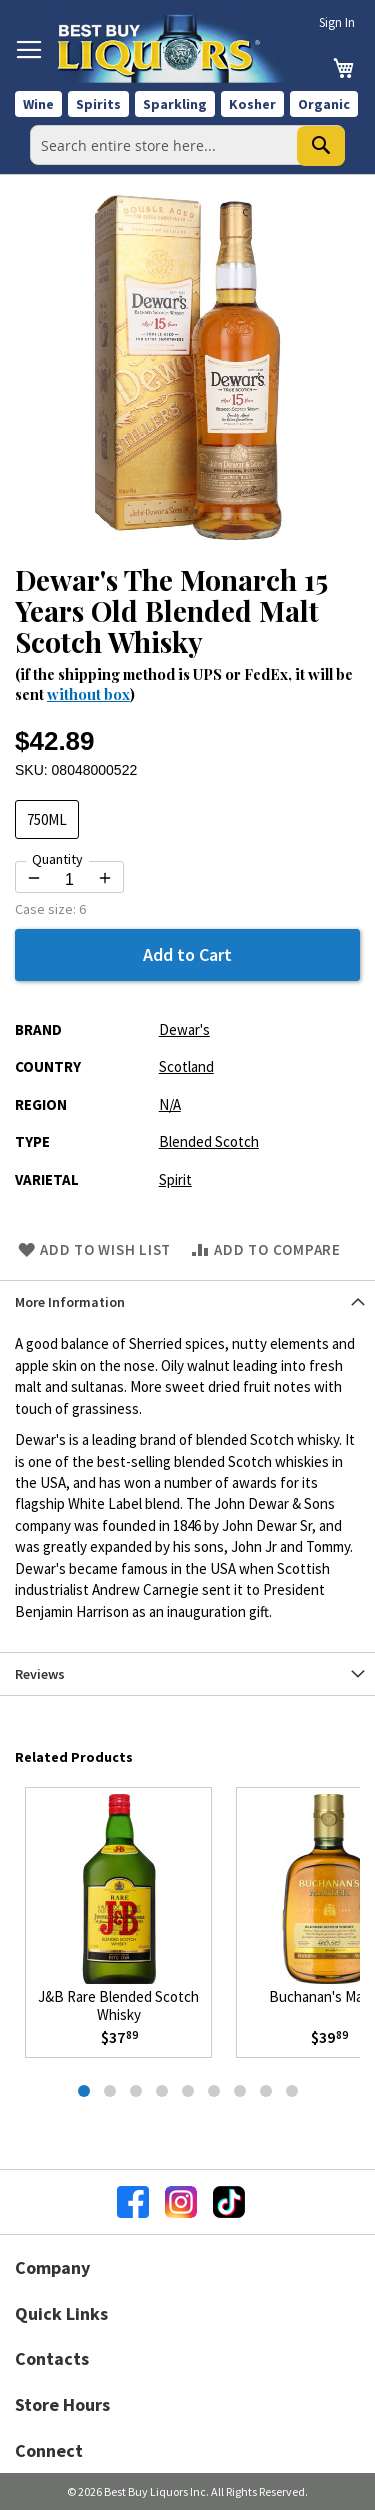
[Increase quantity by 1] (105, 878)
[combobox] (187, 145)
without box (88, 694)
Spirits (98, 104)
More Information (70, 1302)
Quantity (57, 859)
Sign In (337, 22)
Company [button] (52, 2267)
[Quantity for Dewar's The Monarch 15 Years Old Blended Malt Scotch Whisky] (69, 880)
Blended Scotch (209, 1141)
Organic (324, 104)
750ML (47, 819)
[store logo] (177, 48)
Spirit (175, 1179)
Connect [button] (49, 2450)
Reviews (40, 1674)
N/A (170, 1104)
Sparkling (175, 104)
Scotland (186, 1066)
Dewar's (184, 1029)
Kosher (252, 104)
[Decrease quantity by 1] (34, 878)
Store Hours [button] (62, 2404)
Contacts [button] (52, 2358)
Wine (38, 104)
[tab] (187, 1301)
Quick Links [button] (61, 2313)
